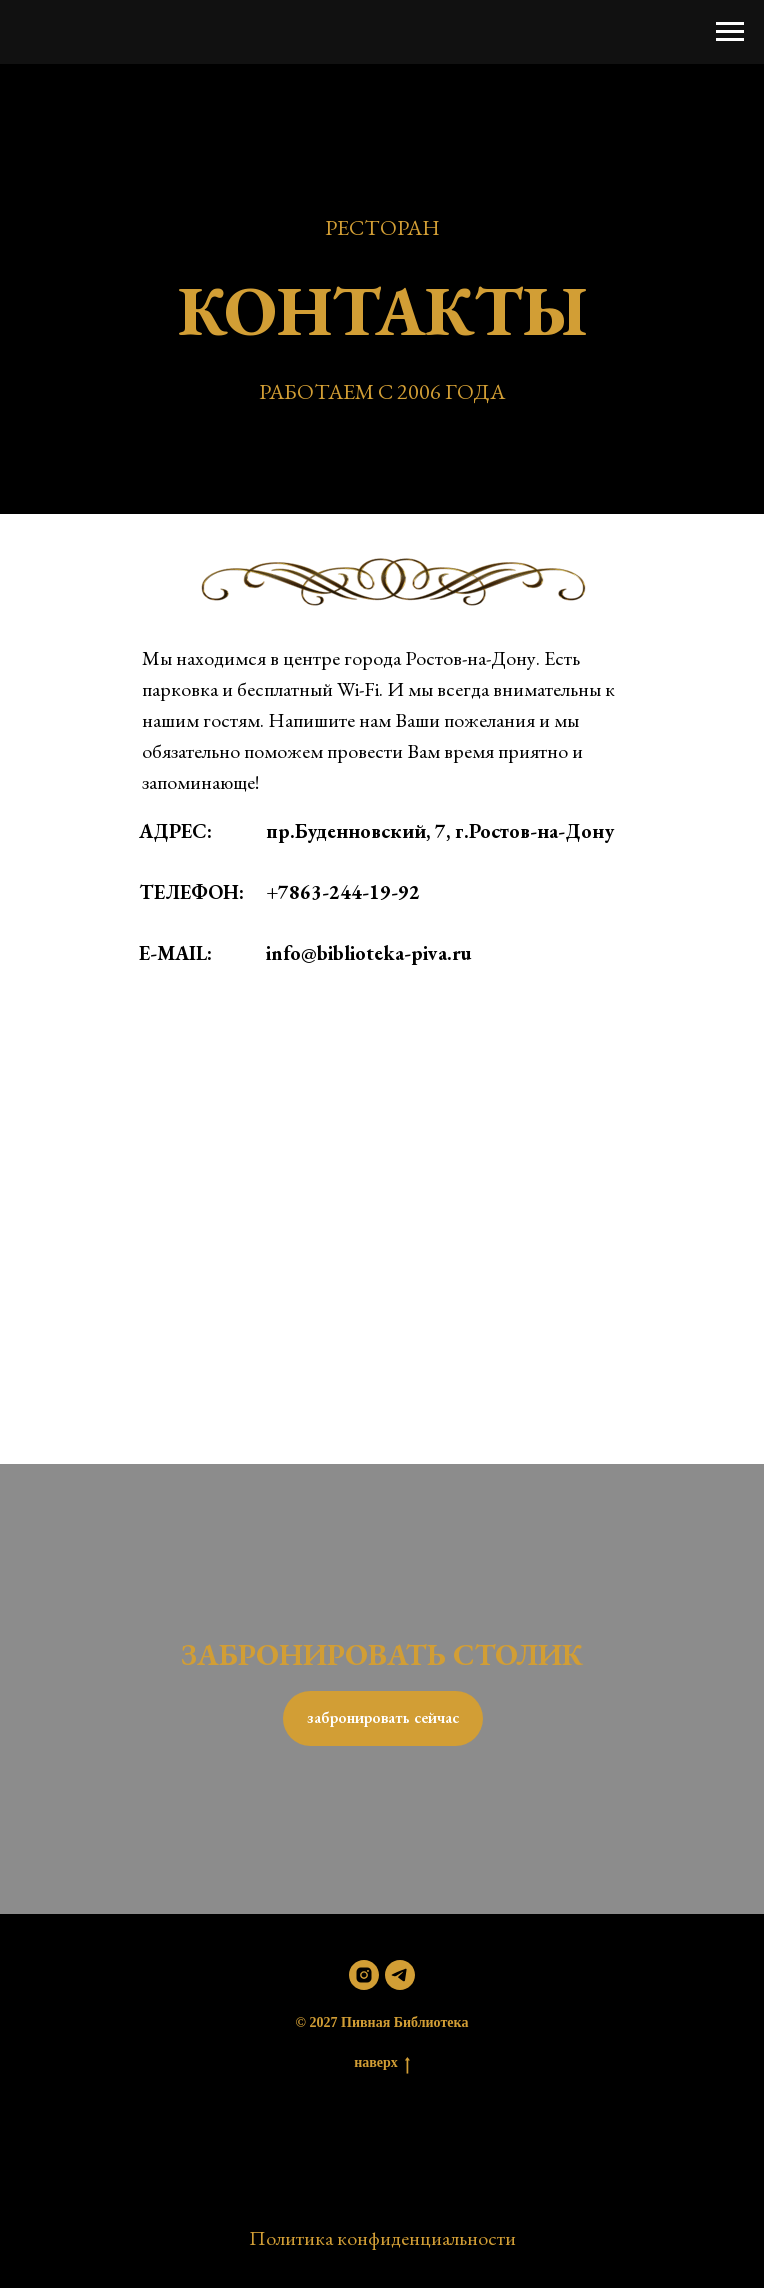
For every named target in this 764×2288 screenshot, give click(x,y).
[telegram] (400, 1975)
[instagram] (364, 1975)
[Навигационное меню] (730, 32)
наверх (382, 2064)
